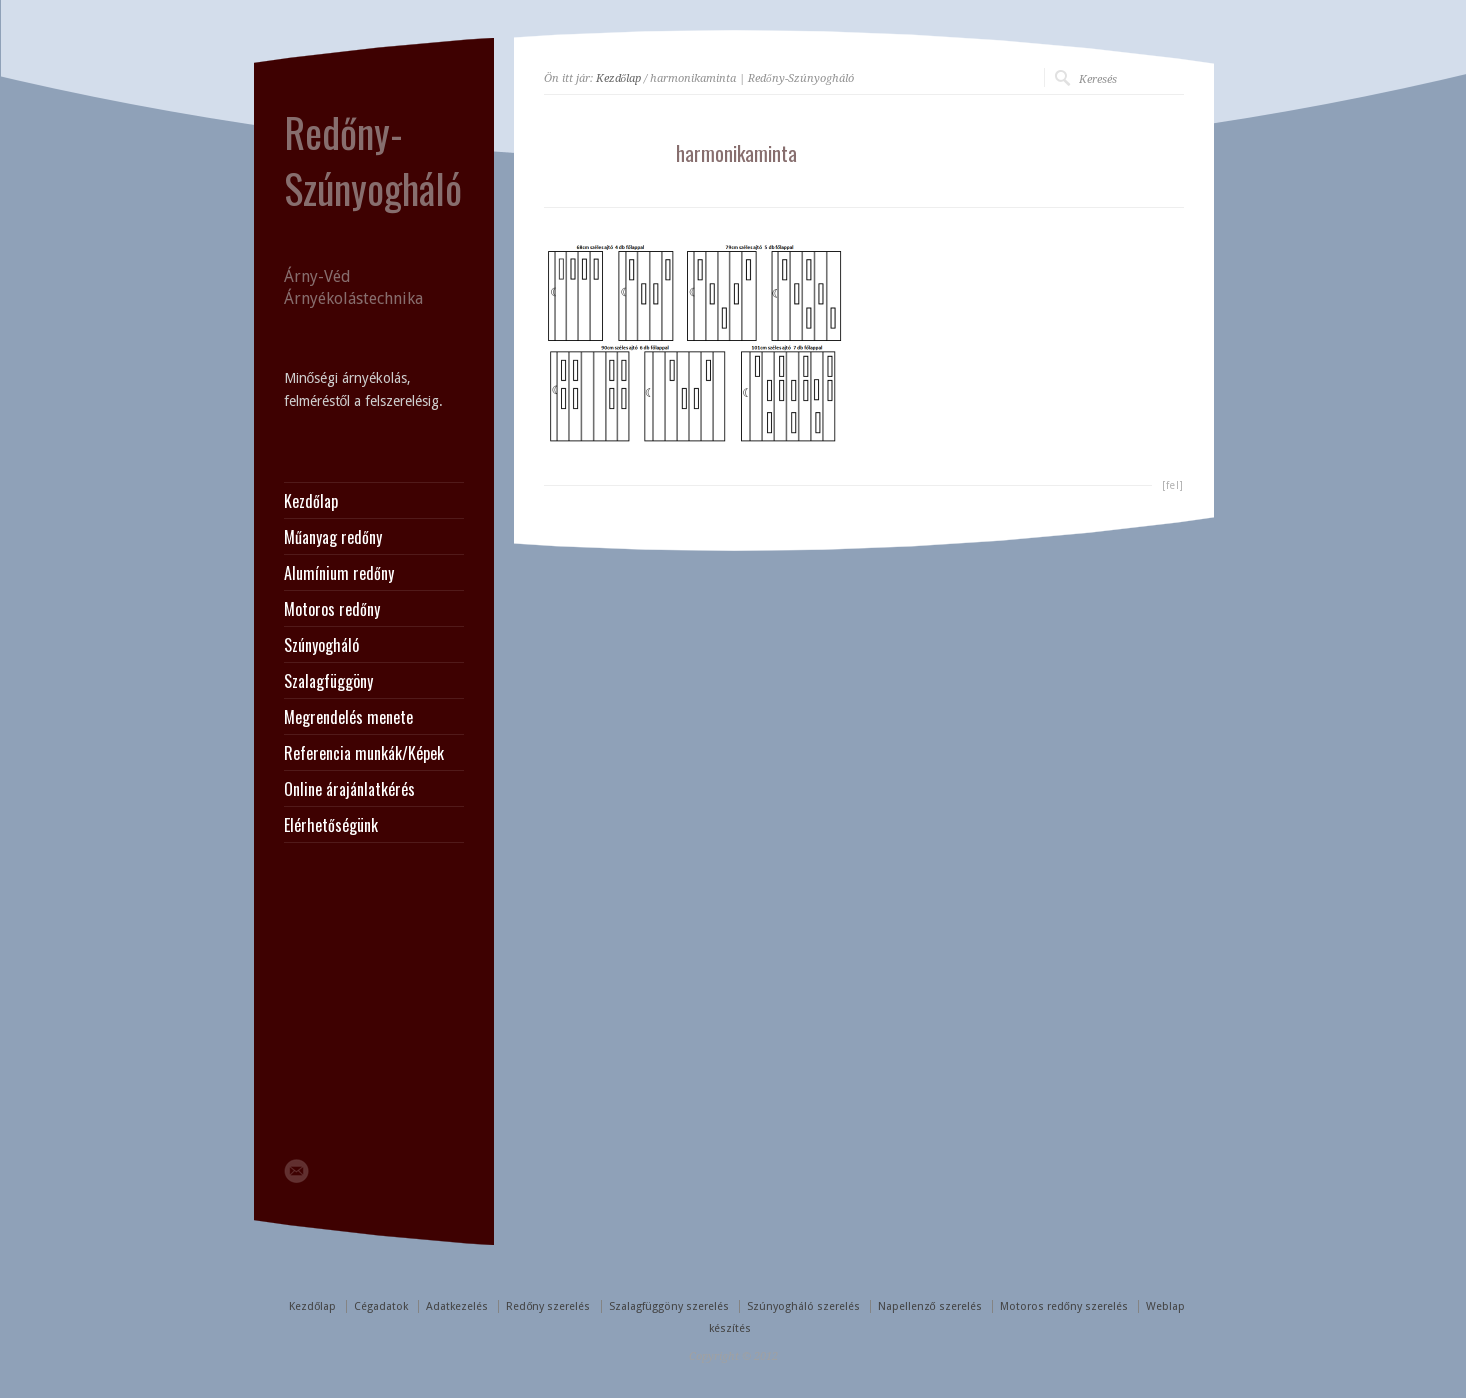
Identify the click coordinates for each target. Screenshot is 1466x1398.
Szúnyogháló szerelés (803, 1306)
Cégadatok (381, 1306)
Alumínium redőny (339, 573)
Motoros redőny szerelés (1064, 1306)
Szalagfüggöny (328, 681)
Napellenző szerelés (930, 1306)
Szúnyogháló (321, 645)
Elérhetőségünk (331, 825)
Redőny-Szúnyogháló (373, 160)
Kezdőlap (619, 78)
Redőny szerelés (548, 1306)
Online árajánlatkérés (349, 789)
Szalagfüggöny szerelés (669, 1306)
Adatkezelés (457, 1306)
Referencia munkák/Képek (364, 753)
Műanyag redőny (333, 537)
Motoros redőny (332, 609)
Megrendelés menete (348, 717)
